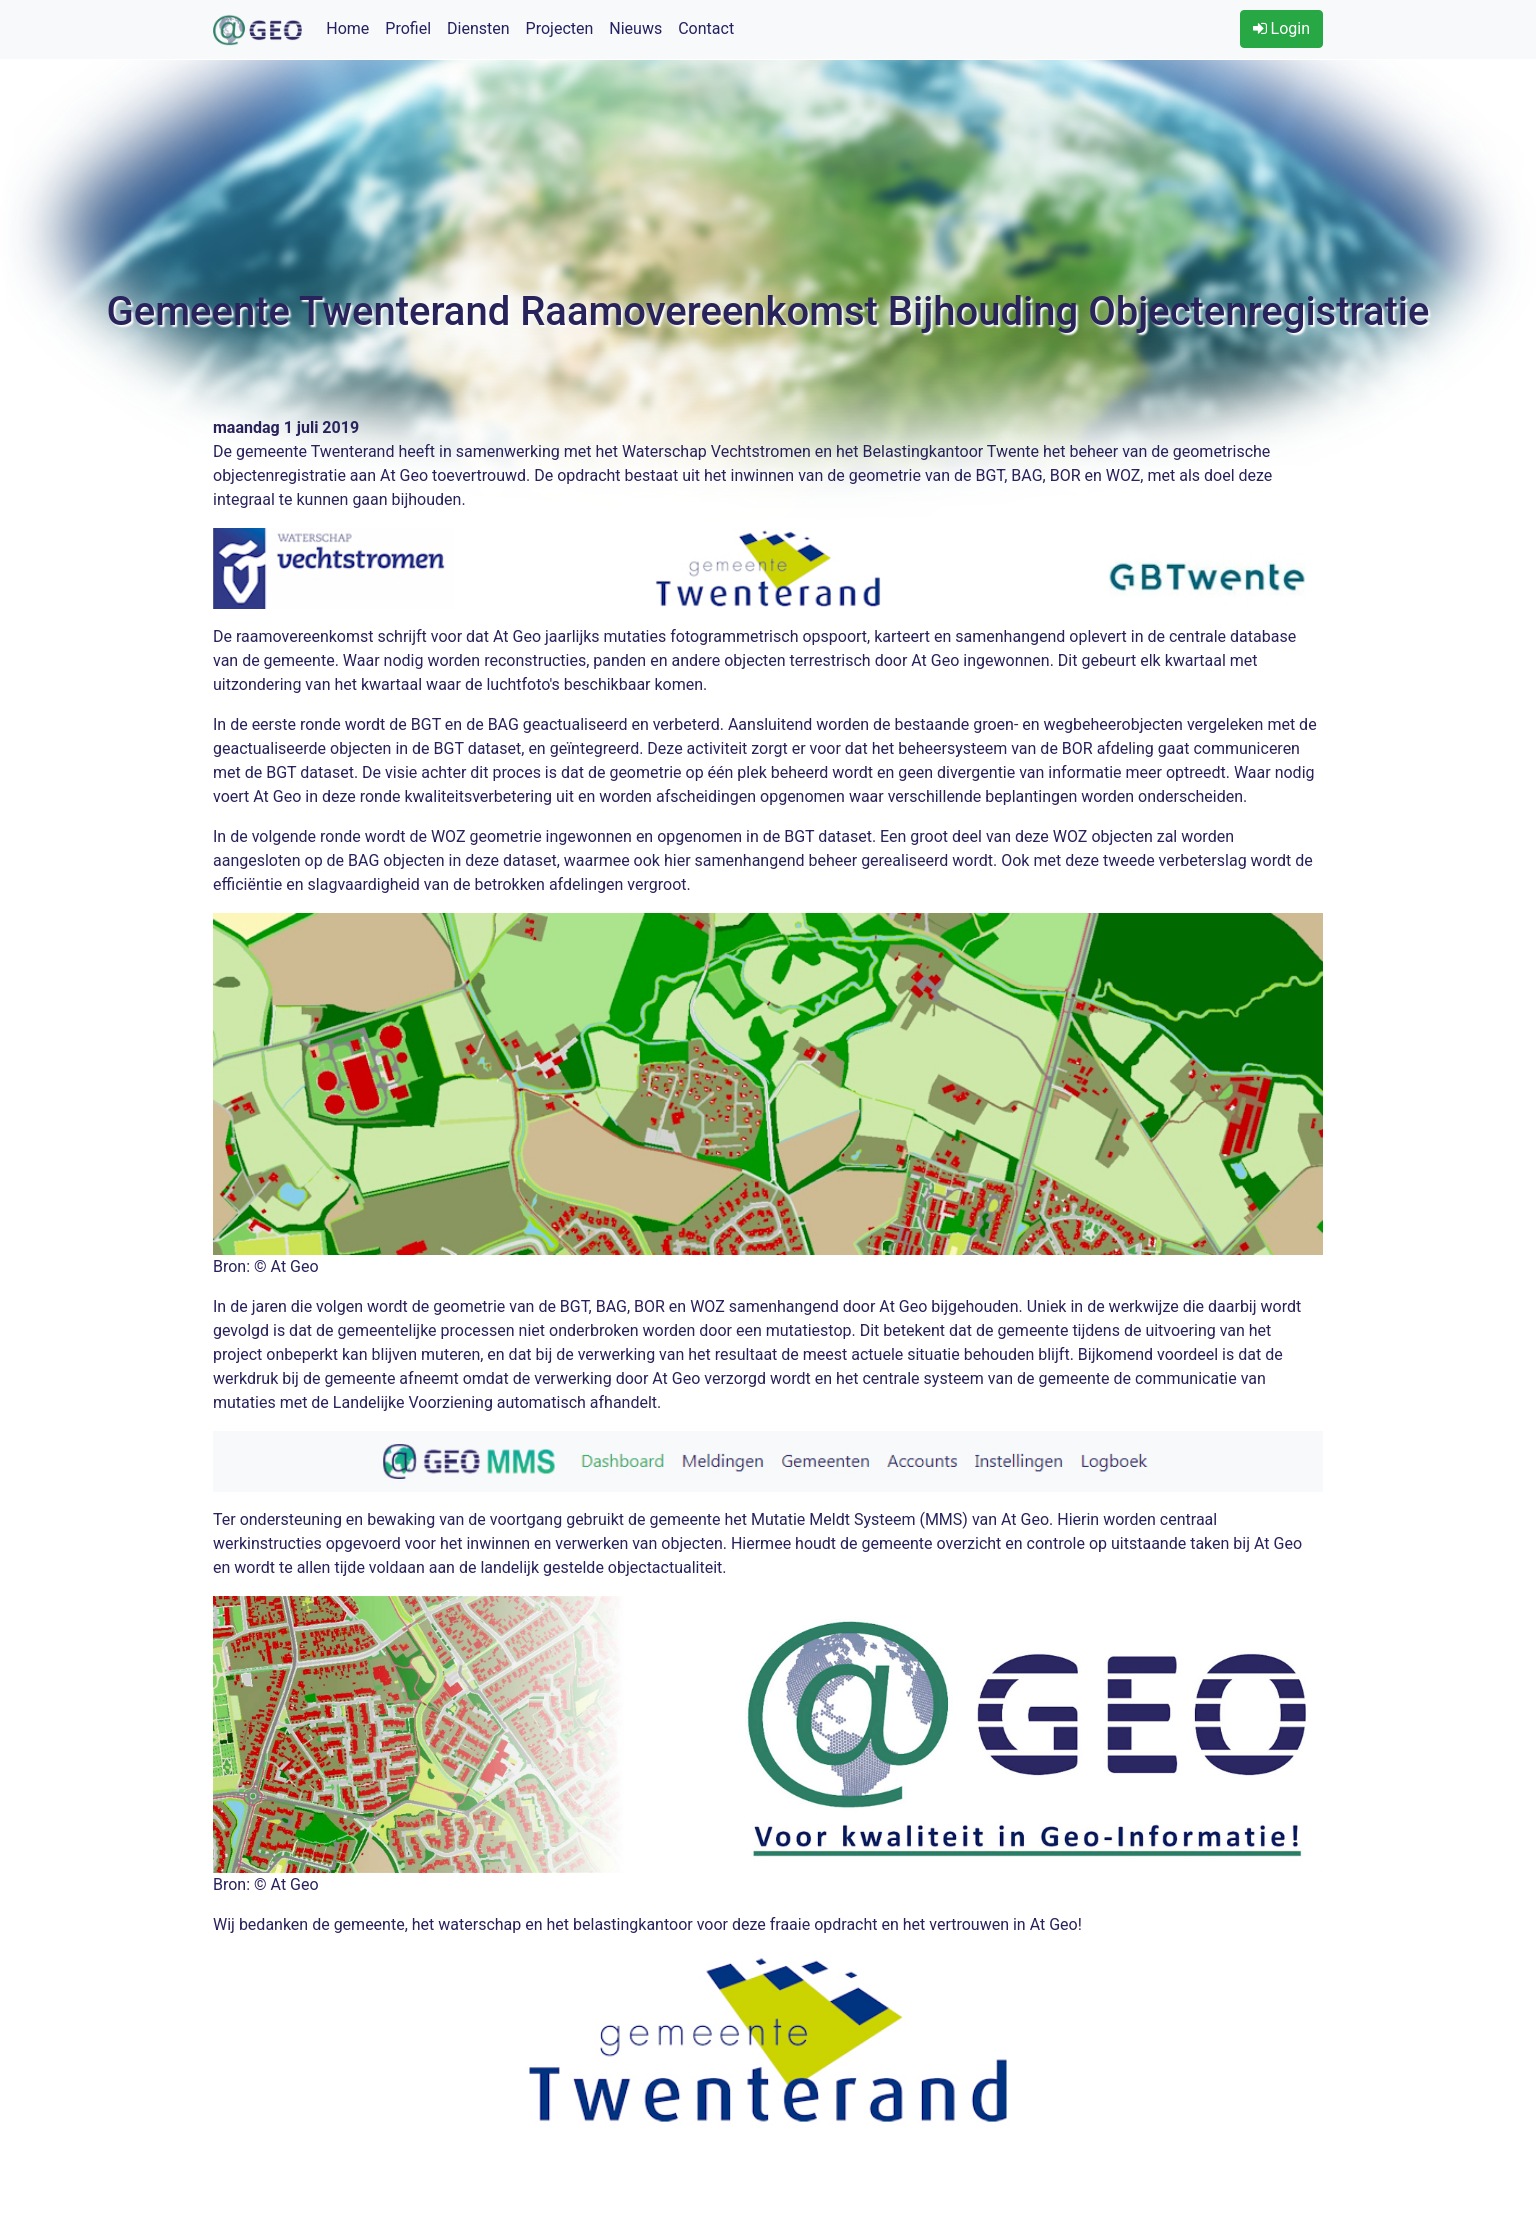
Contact (706, 28)
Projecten (560, 28)
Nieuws (635, 28)
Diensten (478, 28)
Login (1281, 28)
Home (347, 28)
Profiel (408, 28)
